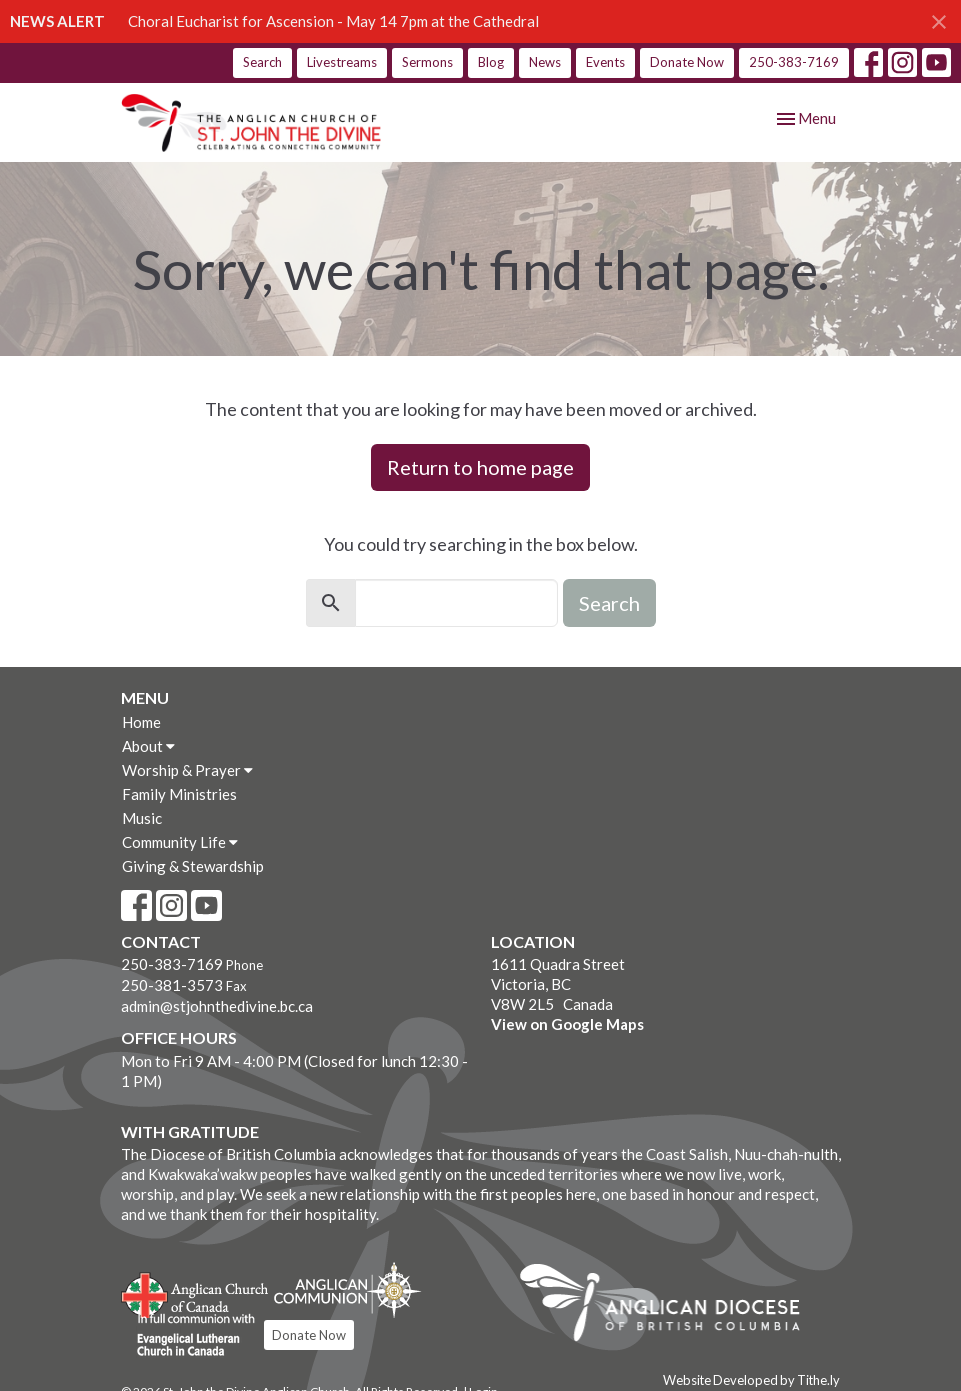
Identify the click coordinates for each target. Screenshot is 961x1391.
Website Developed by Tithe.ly (751, 1380)
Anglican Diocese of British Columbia (669, 1306)
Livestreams (342, 62)
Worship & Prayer (187, 770)
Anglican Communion (347, 1289)
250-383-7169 (794, 62)
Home (141, 722)
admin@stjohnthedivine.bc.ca (217, 1006)
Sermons (427, 62)
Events (605, 62)
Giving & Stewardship (193, 866)
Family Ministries (179, 794)
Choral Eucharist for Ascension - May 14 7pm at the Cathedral (333, 21)
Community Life (180, 842)
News (545, 62)
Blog (491, 62)
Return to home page (480, 467)
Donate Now (687, 62)
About (148, 746)
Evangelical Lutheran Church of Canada (188, 1336)
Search (262, 62)
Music (142, 818)
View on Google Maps (567, 1024)
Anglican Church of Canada (195, 1293)
